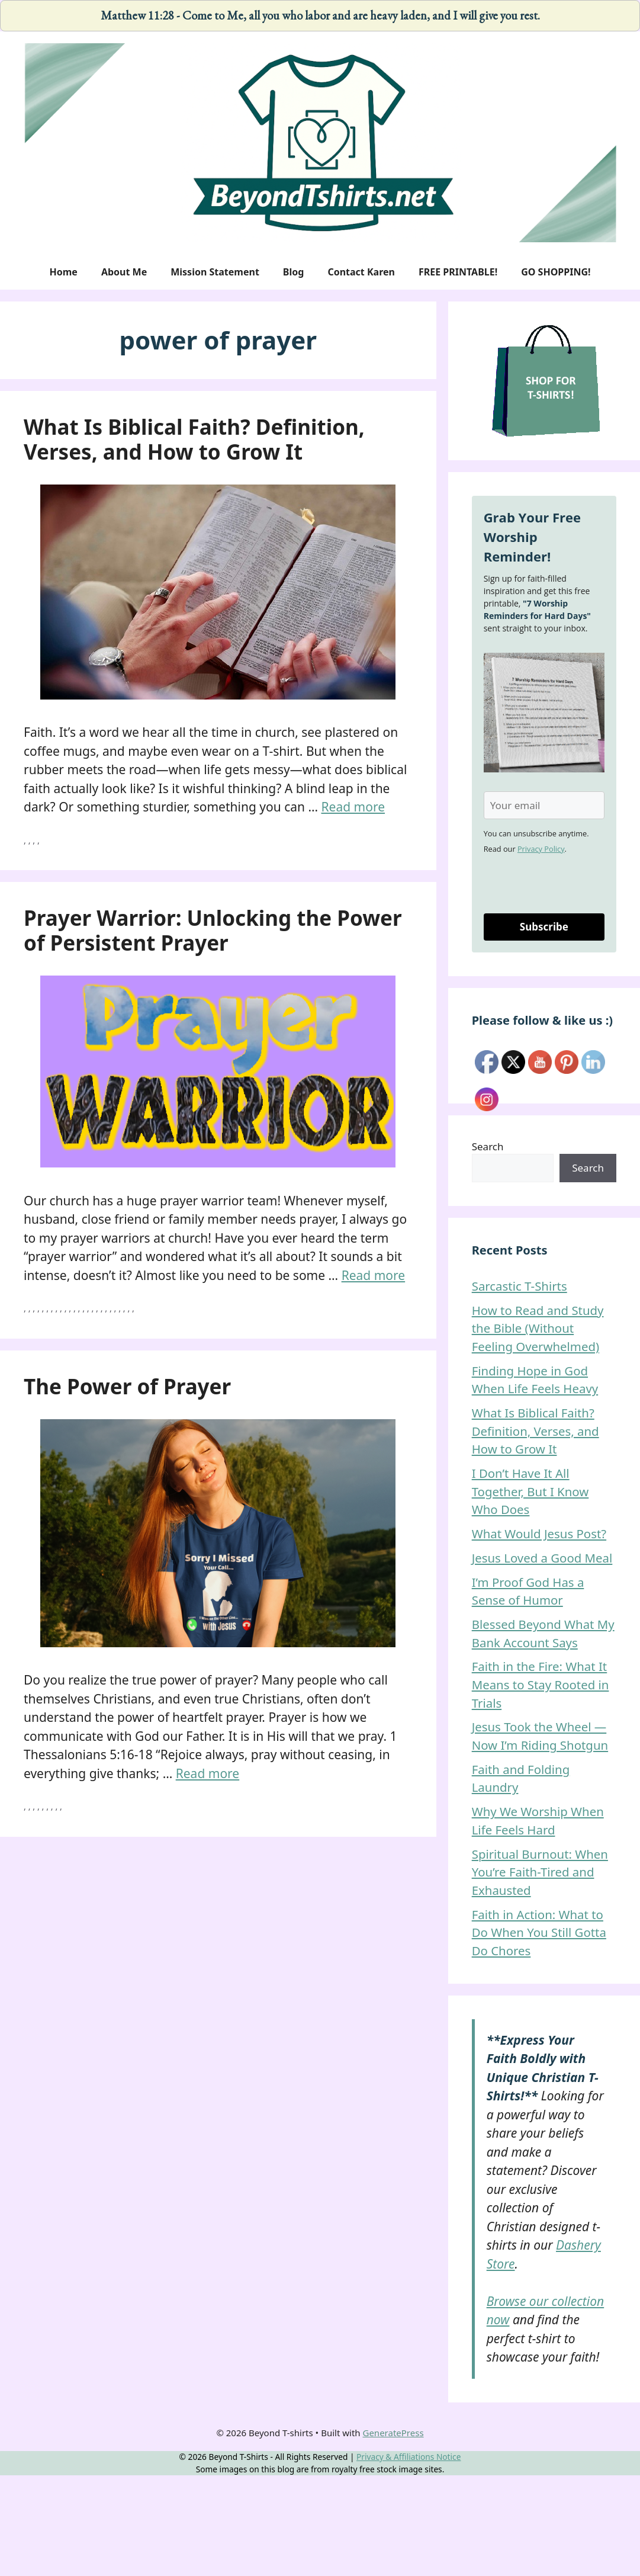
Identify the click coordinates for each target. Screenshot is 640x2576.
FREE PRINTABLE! (458, 271)
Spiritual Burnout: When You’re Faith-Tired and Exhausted (540, 1872)
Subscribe (544, 926)
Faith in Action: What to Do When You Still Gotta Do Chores (539, 1932)
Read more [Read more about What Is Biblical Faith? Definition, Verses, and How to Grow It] (353, 806)
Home (63, 271)
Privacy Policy (541, 848)
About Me (124, 271)
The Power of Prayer (127, 1386)
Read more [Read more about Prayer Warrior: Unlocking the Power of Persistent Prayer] (374, 1275)
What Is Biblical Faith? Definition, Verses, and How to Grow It (194, 439)
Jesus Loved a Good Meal (542, 1558)
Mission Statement (215, 271)
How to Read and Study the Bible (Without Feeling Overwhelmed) (538, 1328)
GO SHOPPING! (555, 271)
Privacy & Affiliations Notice (408, 2456)
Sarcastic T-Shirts (519, 1286)
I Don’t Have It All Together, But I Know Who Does (530, 1491)
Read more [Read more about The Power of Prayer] (208, 1773)
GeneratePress (392, 2433)
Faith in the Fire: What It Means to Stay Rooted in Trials (540, 1684)
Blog (293, 271)
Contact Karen (361, 271)
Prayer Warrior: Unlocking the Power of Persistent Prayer (213, 930)
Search (488, 1146)
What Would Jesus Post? (539, 1533)
